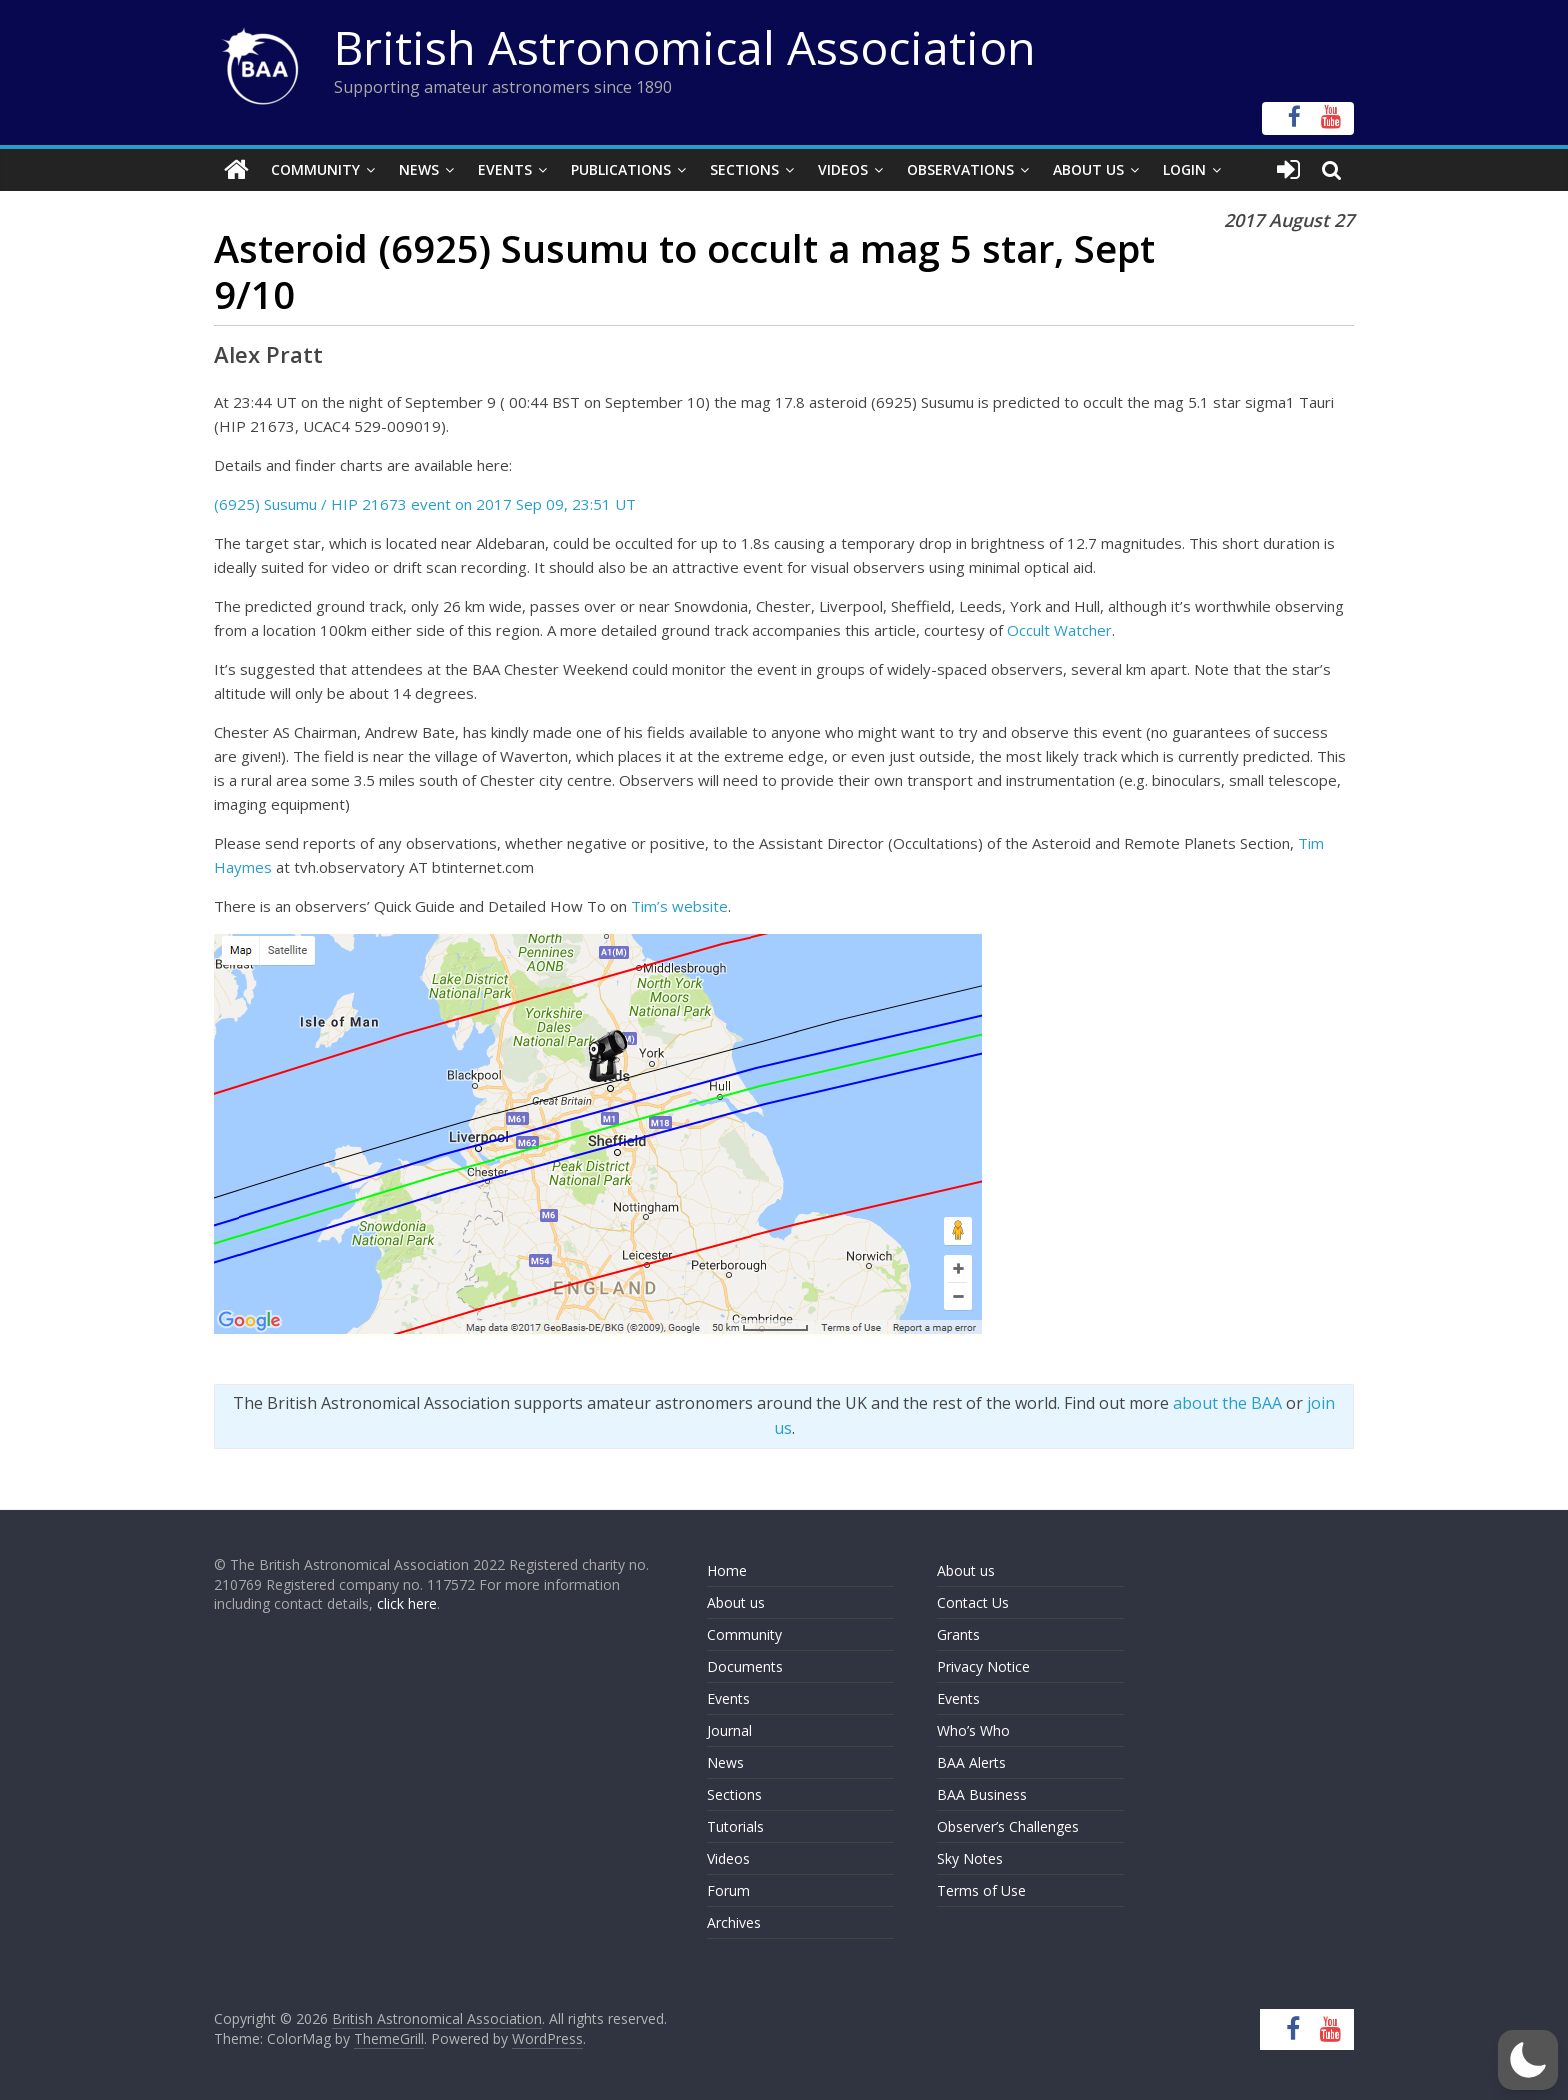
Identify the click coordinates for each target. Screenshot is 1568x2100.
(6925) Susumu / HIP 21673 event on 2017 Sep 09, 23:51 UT (425, 504)
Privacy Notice (983, 1666)
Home (727, 1570)
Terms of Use (981, 1890)
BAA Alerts (971, 1762)
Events (505, 169)
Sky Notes (970, 1858)
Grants (958, 1634)
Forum (728, 1890)
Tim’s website (679, 906)
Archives (734, 1922)
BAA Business (982, 1794)
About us (736, 1602)
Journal (729, 1730)
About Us (1088, 169)
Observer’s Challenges (1008, 1826)
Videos (843, 169)
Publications (621, 169)
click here (407, 1603)
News (419, 169)
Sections (744, 169)
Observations (960, 169)
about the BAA (1227, 1403)
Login (1184, 169)
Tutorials (735, 1826)
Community (315, 169)
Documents (745, 1666)
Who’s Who (973, 1730)
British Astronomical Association (685, 47)
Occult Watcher (1059, 630)
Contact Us (973, 1602)
